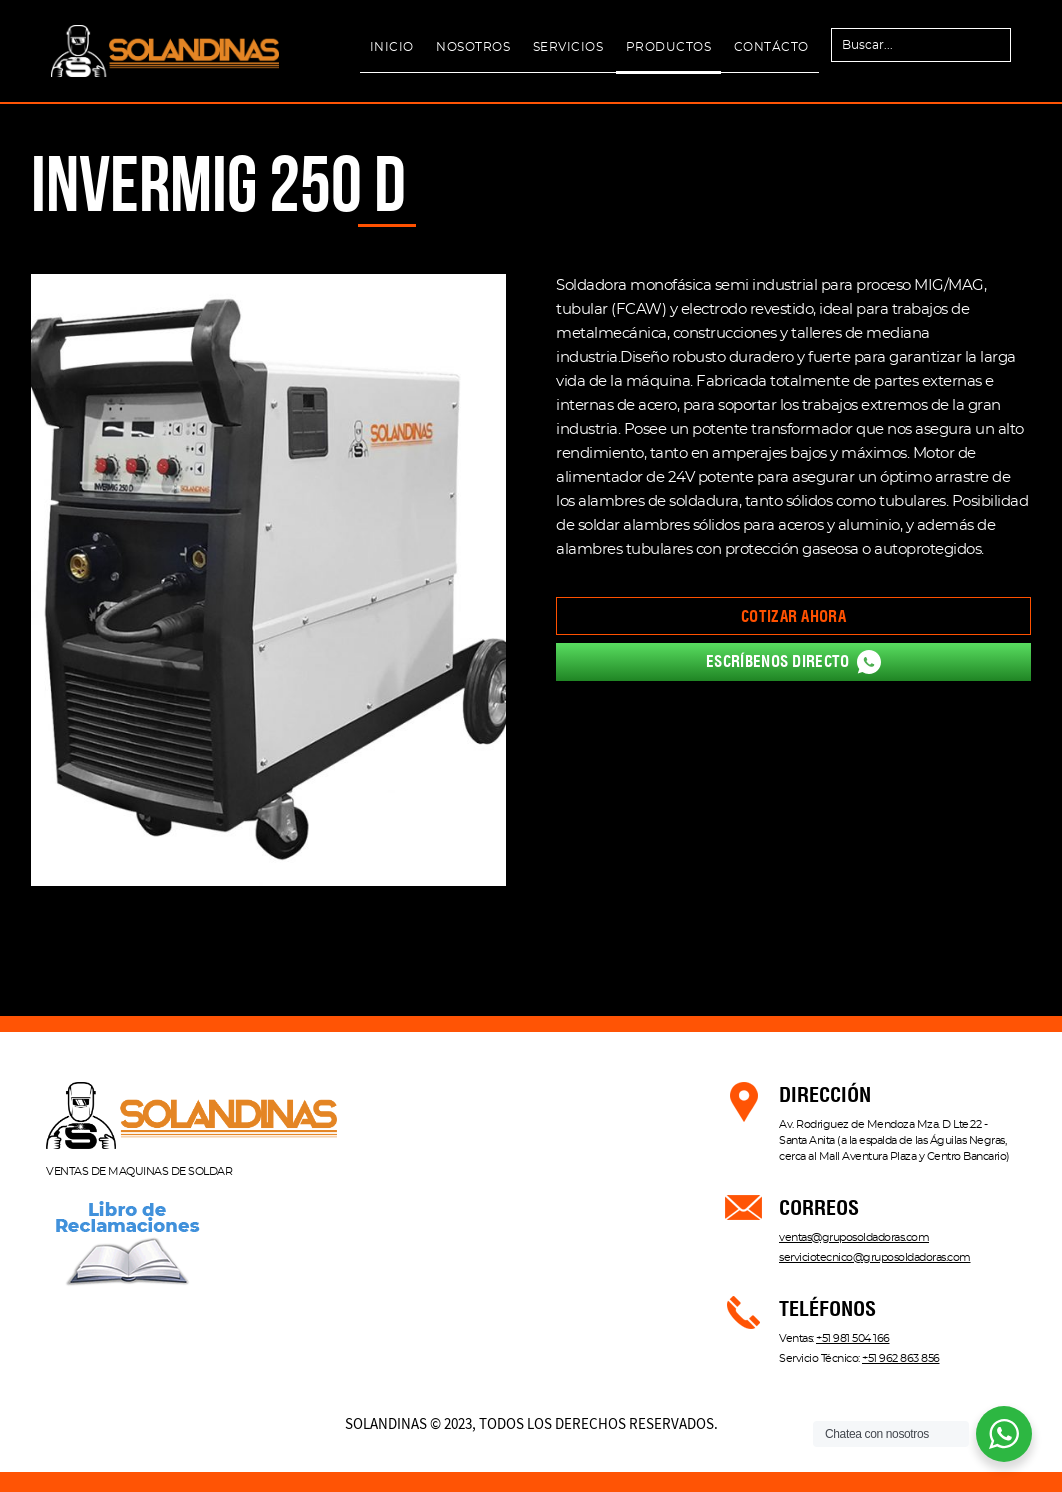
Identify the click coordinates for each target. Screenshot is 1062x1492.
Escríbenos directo (793, 662)
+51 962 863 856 (901, 1358)
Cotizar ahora (793, 616)
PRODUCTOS (669, 47)
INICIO (392, 47)
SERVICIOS (568, 47)
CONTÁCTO (771, 47)
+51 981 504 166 (853, 1338)
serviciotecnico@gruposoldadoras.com (875, 1257)
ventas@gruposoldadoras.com (854, 1237)
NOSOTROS (473, 47)
